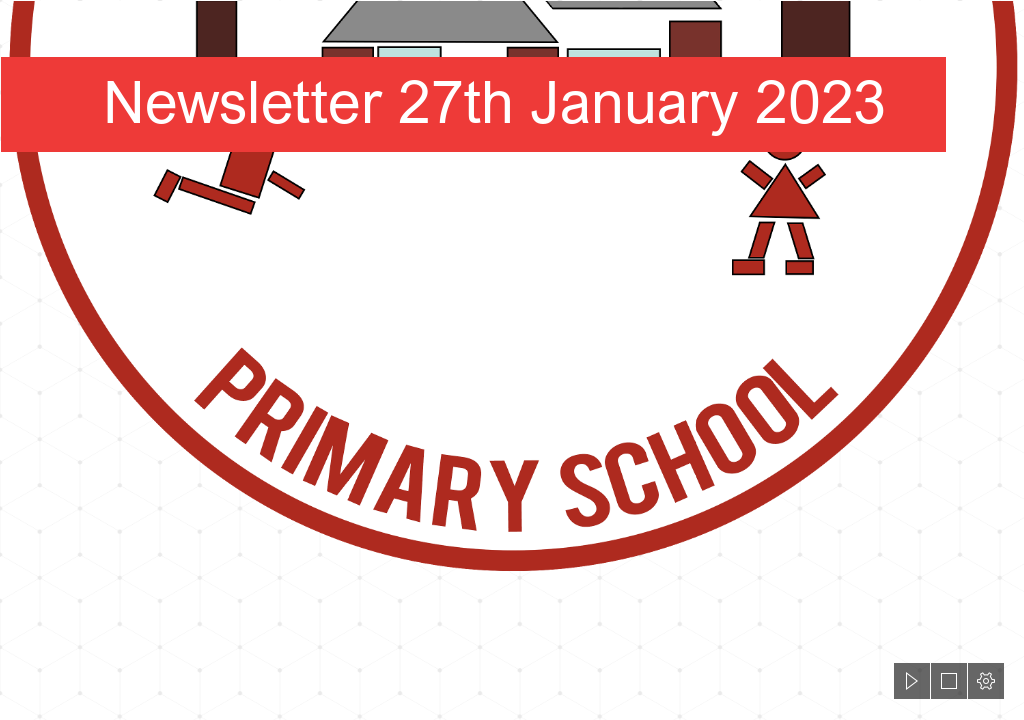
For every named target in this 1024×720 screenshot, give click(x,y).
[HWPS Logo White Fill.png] (512, 288)
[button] (912, 681)
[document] (512, 360)
